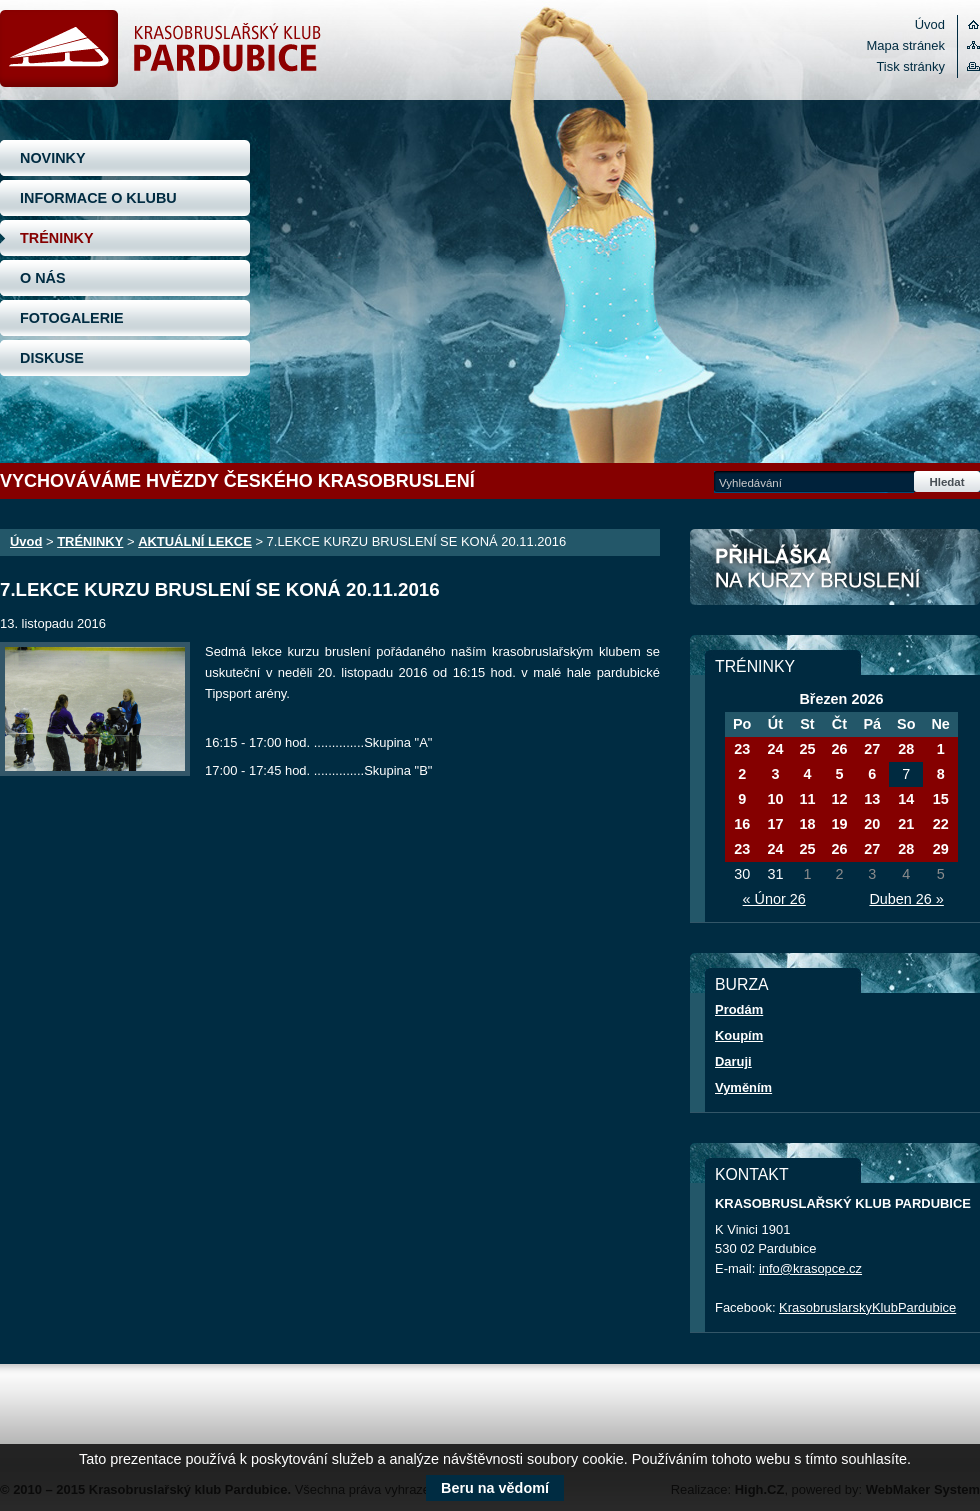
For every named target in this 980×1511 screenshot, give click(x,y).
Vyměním (743, 1087)
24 (775, 749)
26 (839, 749)
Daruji (733, 1061)
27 (872, 749)
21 (906, 824)
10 (775, 799)
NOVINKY (53, 158)
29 (941, 849)
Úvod (930, 24)
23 (742, 749)
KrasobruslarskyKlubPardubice (867, 1307)
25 (807, 749)
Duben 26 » (906, 899)
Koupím (739, 1035)
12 (839, 799)
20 (872, 824)
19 (839, 824)
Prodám (739, 1009)
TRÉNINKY (57, 238)
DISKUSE (52, 358)
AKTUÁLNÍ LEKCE (195, 541)
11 (807, 799)
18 (807, 824)
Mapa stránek (906, 45)
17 (775, 824)
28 (906, 749)
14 (906, 799)
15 (941, 799)
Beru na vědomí (495, 1488)
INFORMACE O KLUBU (98, 198)
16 (742, 824)
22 (941, 824)
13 (872, 799)
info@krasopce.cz (810, 1268)
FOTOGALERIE (72, 318)
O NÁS (43, 278)
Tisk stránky (910, 66)
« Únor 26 (774, 899)
